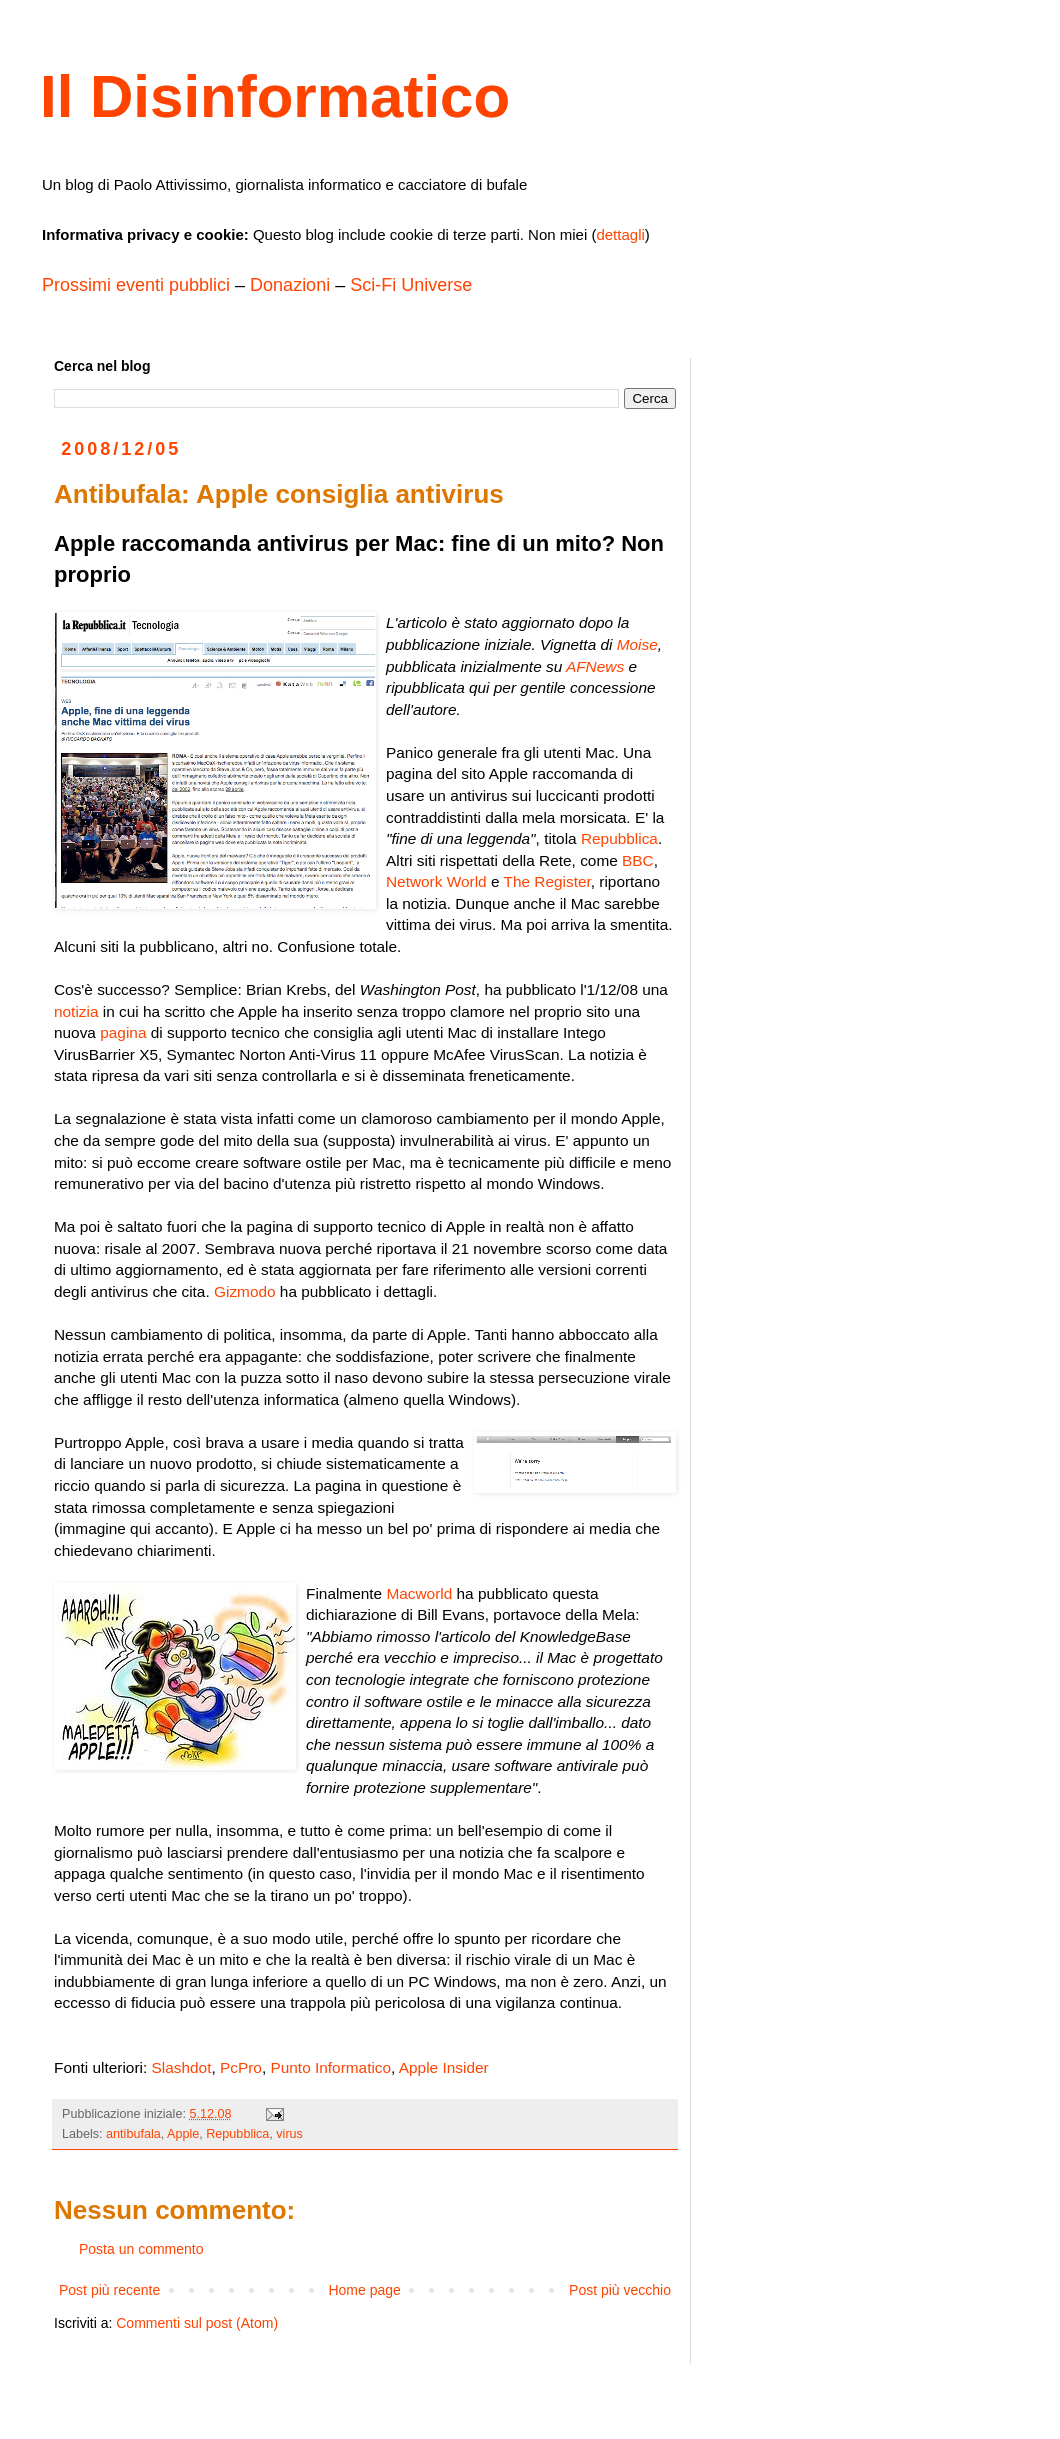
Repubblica (619, 838)
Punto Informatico (330, 2067)
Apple (183, 2134)
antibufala (133, 2134)
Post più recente (109, 2290)
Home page (364, 2290)
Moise (637, 644)
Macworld (419, 1593)
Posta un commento (141, 2249)
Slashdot (182, 2067)
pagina (123, 1032)
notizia (76, 1011)
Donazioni (290, 285)
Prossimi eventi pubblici (136, 285)
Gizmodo (245, 1291)
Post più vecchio (620, 2290)
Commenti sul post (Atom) (197, 2323)
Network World (436, 881)
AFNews (595, 666)
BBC (638, 860)
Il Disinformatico (275, 96)
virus (289, 2134)
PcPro (241, 2067)
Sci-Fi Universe (411, 285)
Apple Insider (444, 2067)
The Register (546, 881)
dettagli (620, 234)
